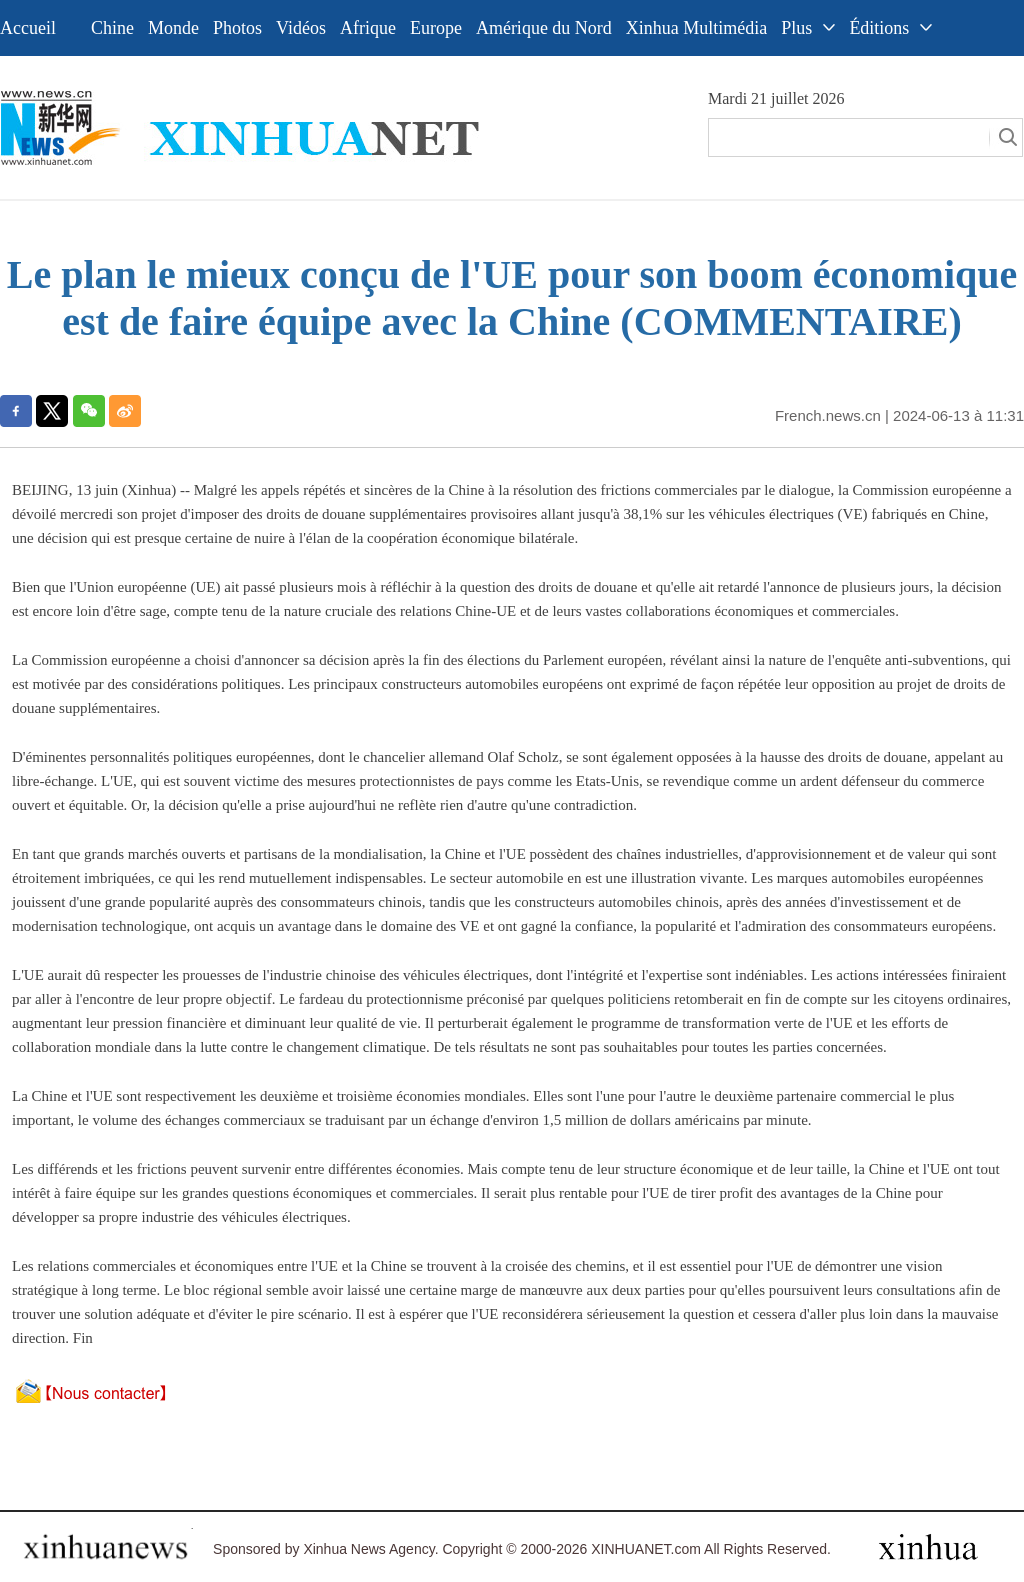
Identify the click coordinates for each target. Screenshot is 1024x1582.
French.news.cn (828, 415)
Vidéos (301, 28)
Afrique (368, 28)
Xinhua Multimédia (696, 28)
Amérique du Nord (544, 28)
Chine (112, 28)
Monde (173, 28)
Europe (436, 28)
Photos (237, 28)
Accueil (28, 28)
